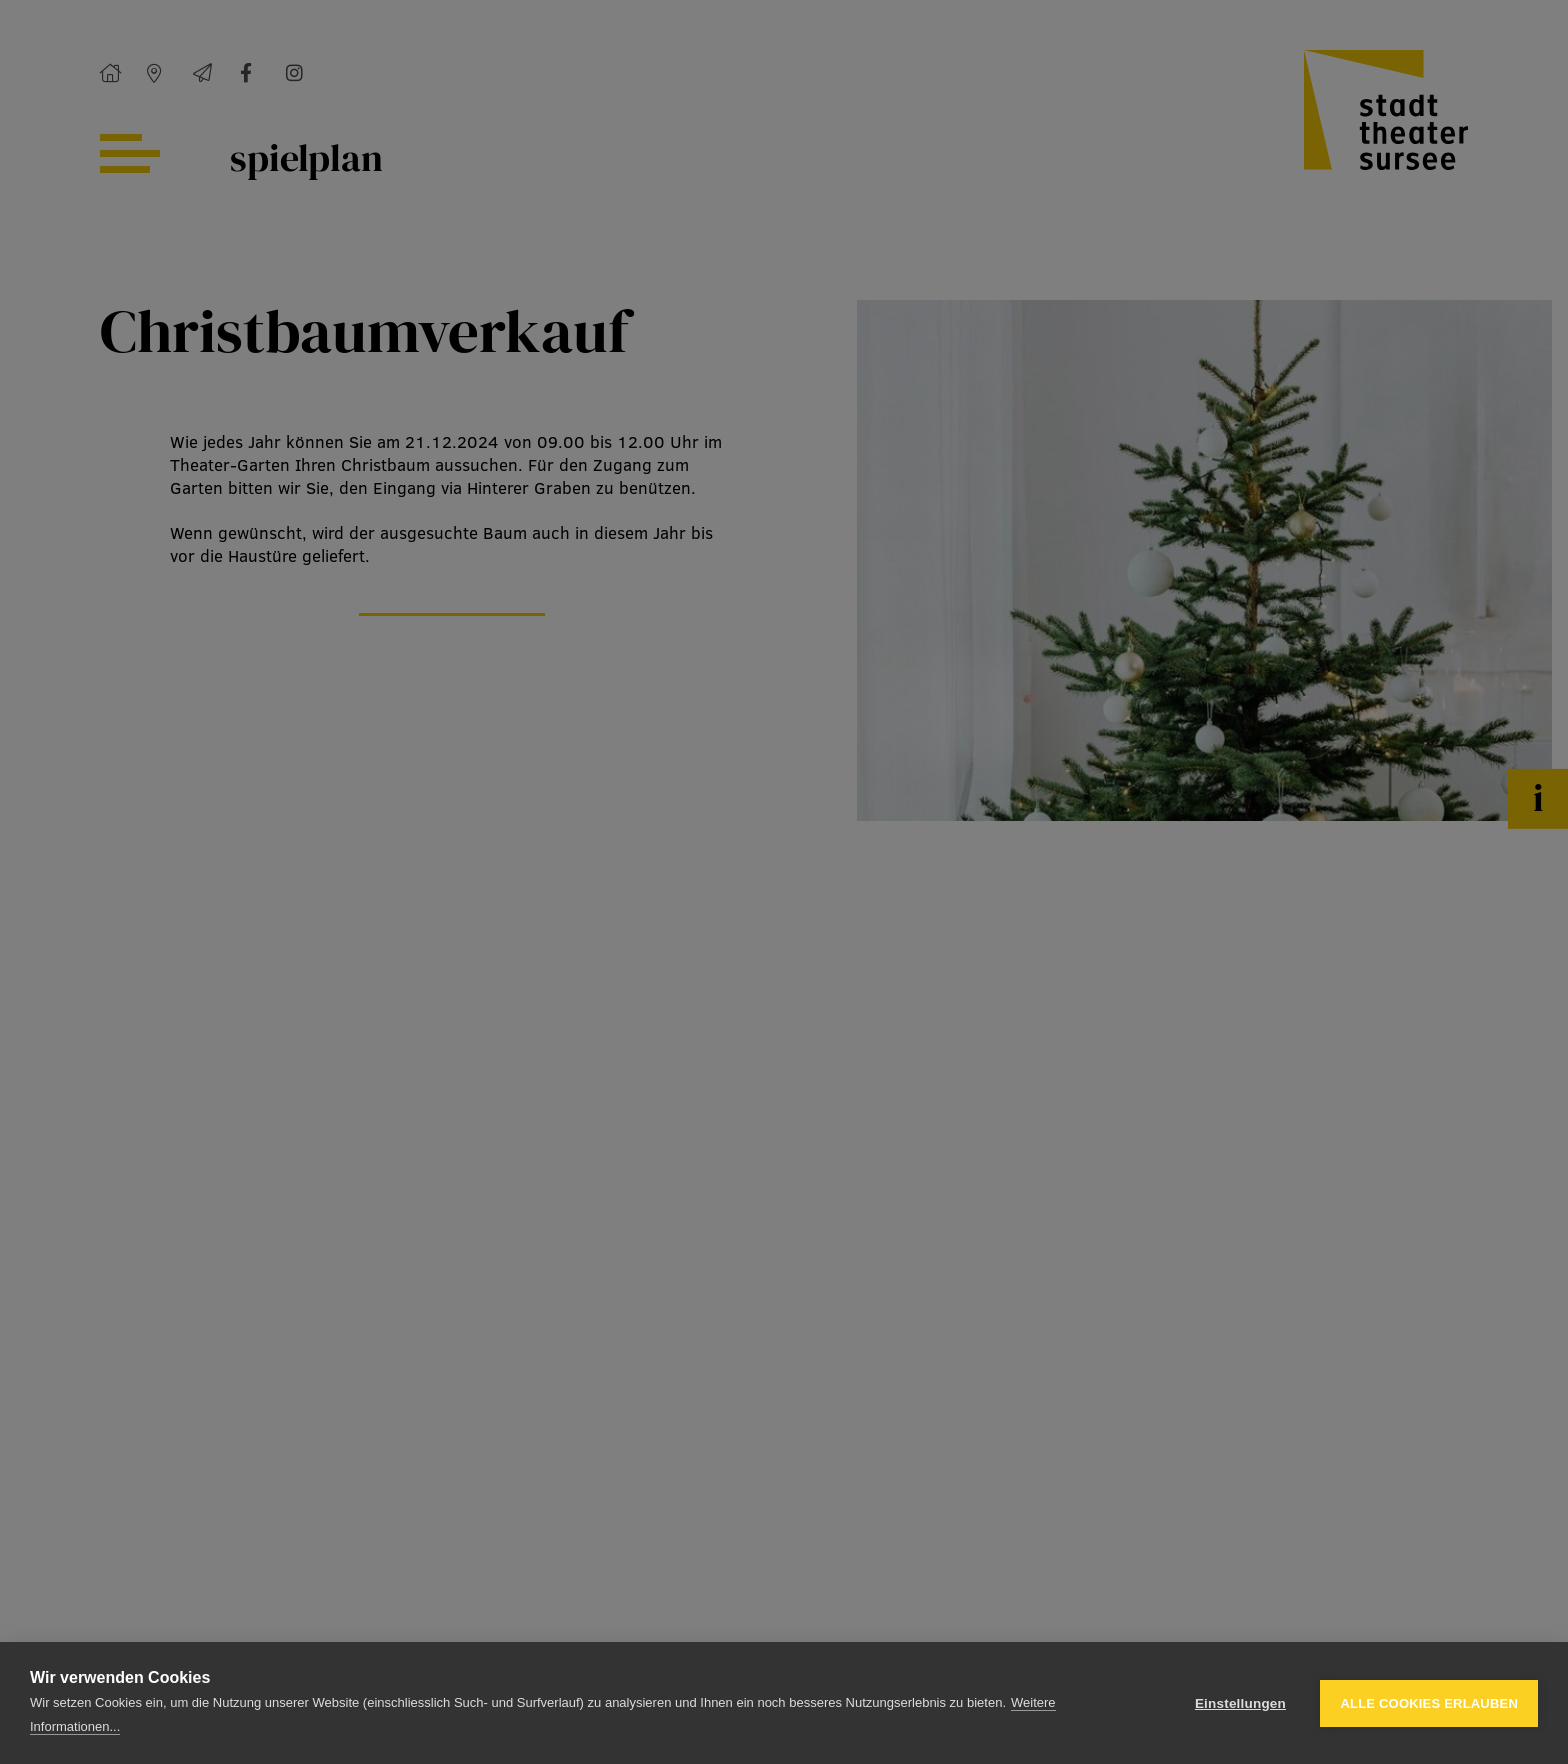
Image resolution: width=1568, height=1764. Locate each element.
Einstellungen (1240, 1703)
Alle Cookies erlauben (1429, 1703)
